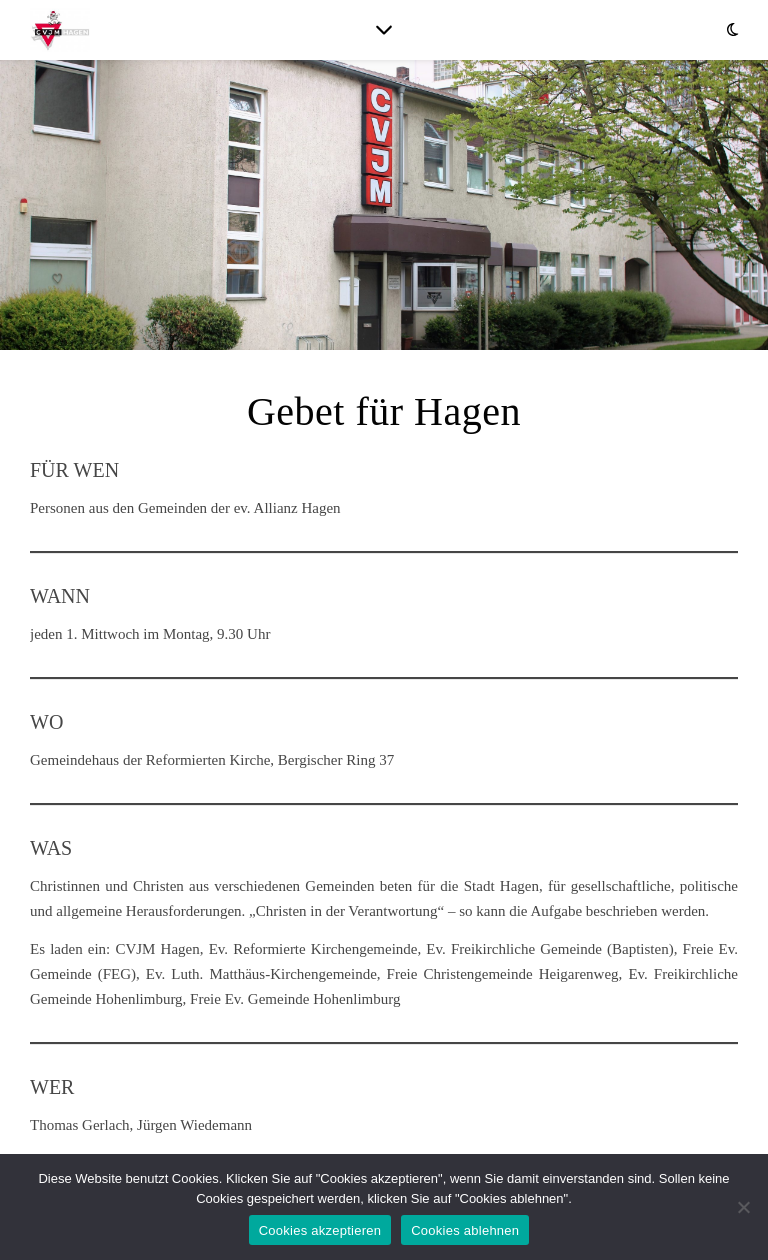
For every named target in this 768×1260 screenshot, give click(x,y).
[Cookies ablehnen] (743, 1207)
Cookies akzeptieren (320, 1230)
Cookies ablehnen (465, 1230)
